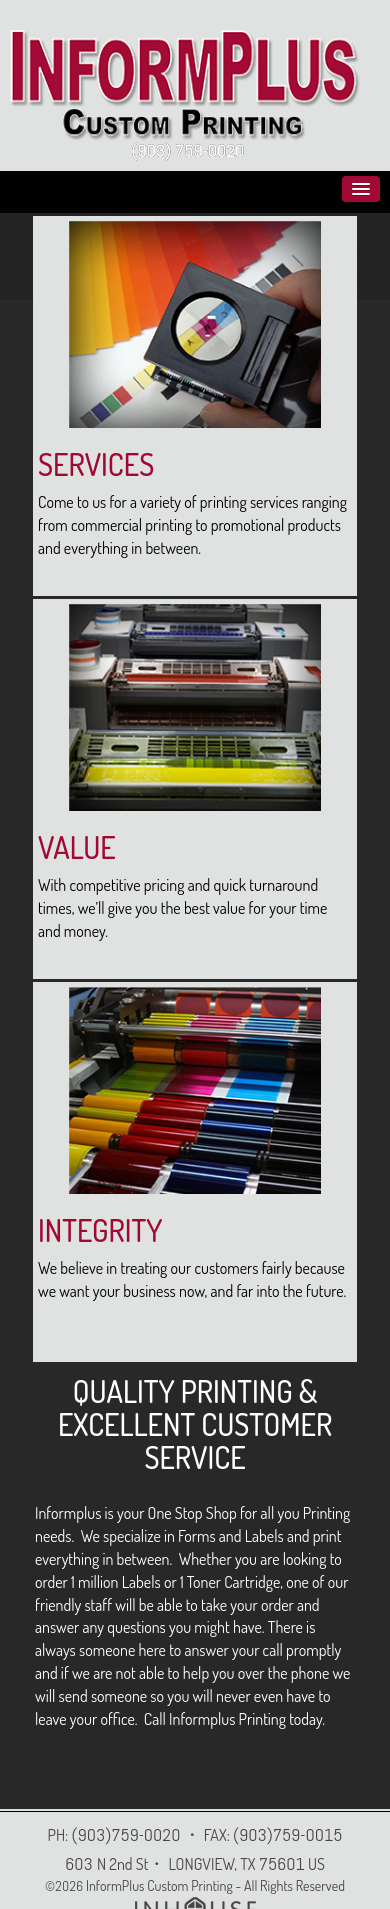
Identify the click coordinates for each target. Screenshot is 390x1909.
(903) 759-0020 (187, 150)
